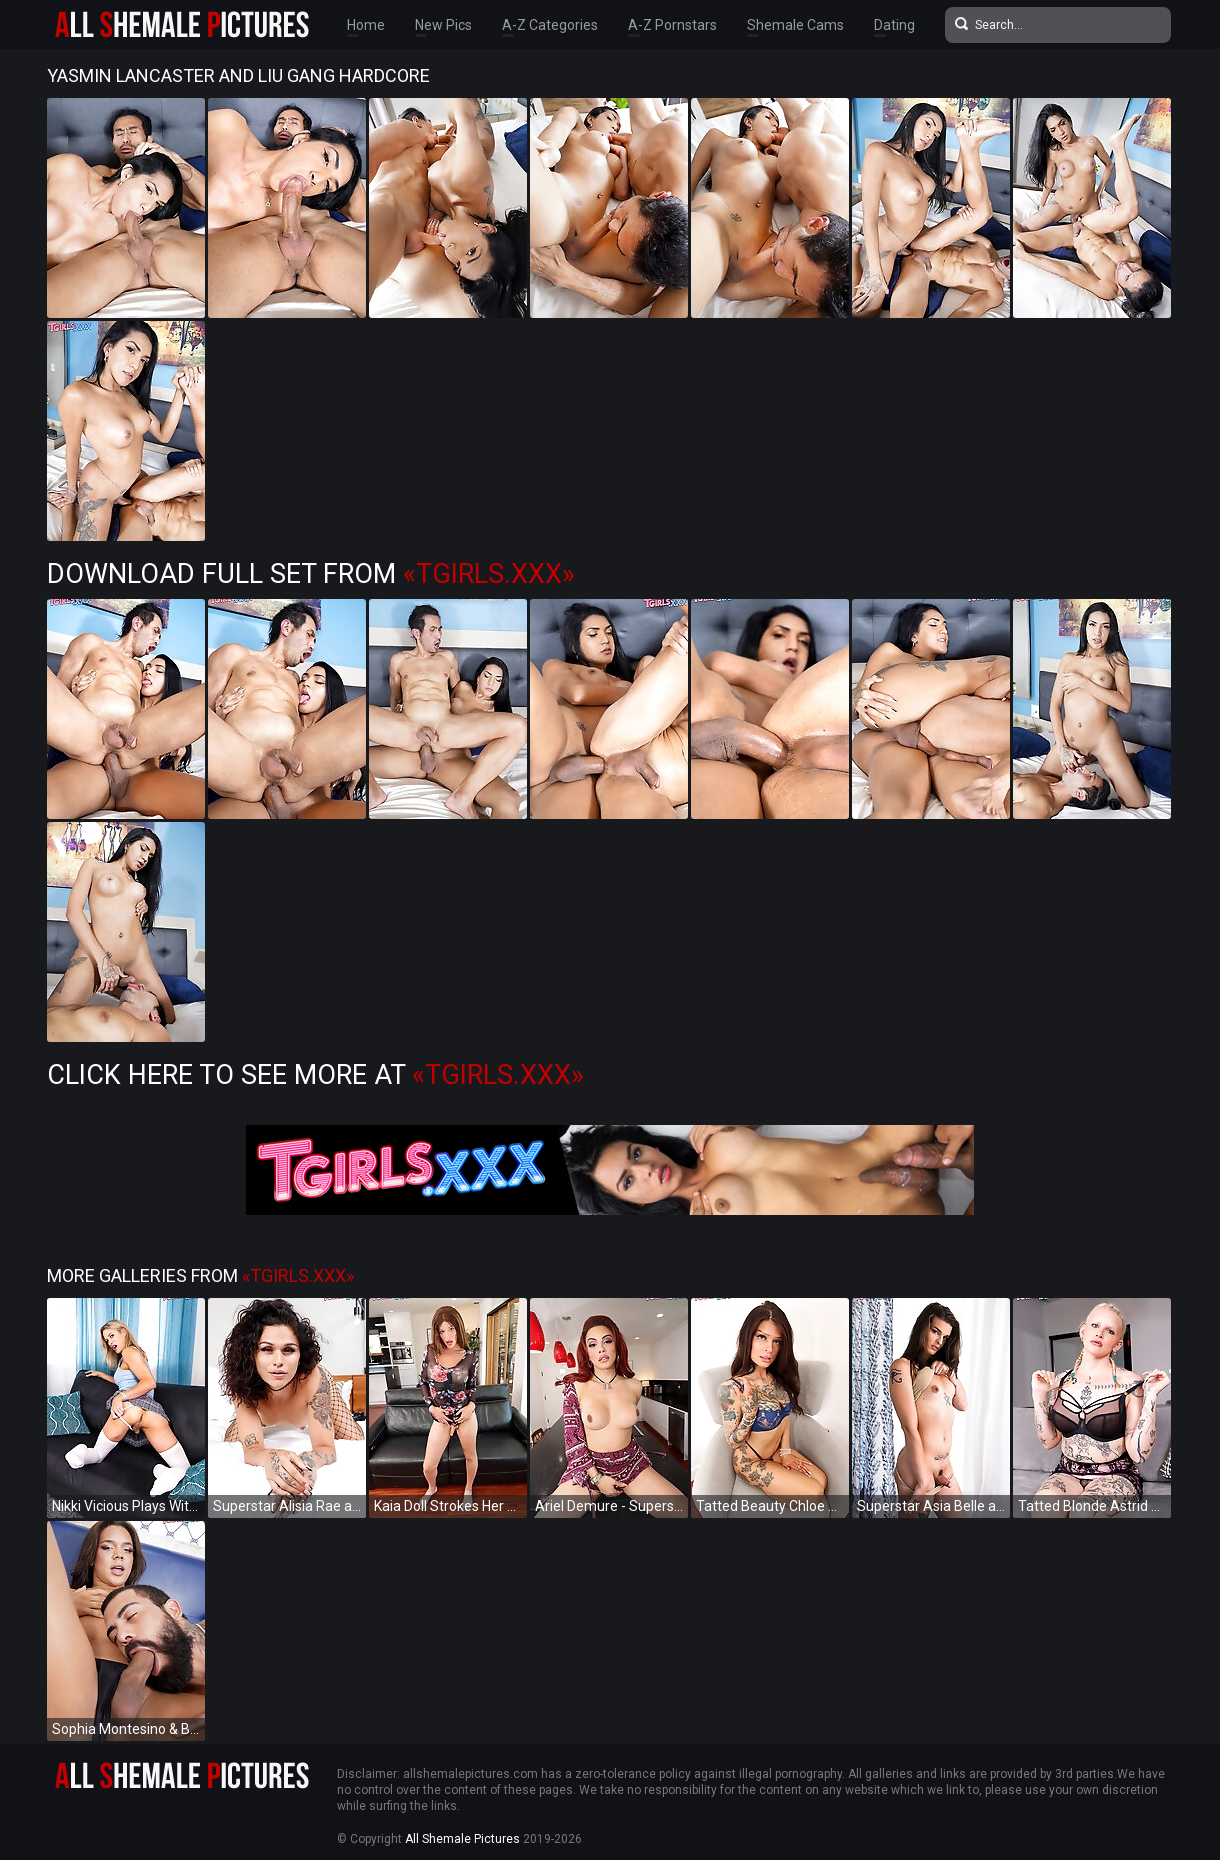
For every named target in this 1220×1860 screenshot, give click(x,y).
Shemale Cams (795, 25)
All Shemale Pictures (462, 1839)
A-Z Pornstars (672, 25)
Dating (894, 25)
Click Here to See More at (315, 1075)
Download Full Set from (311, 574)
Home (366, 25)
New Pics (443, 25)
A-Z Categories (550, 25)
